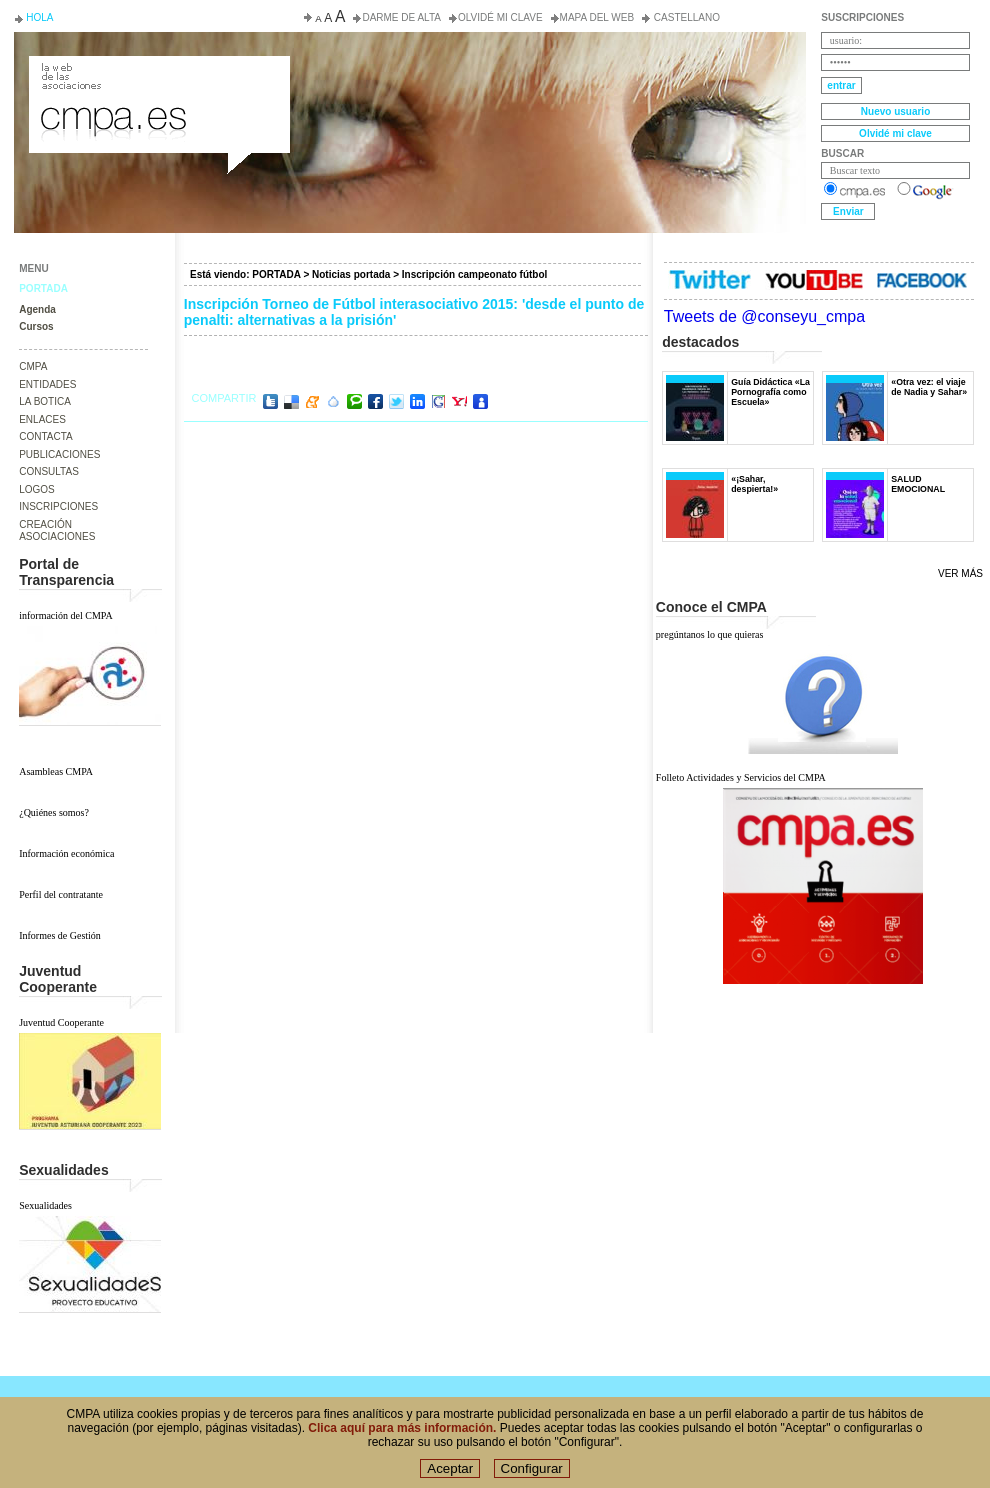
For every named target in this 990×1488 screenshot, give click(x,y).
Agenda (37, 309)
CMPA (33, 366)
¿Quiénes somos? (54, 812)
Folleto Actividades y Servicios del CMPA (741, 777)
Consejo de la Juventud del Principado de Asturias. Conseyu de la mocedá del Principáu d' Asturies (158, 74)
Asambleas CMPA (56, 771)
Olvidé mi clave (500, 17)
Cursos (36, 326)
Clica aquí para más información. (402, 1431)
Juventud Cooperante (61, 1022)
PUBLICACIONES (59, 454)
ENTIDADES (47, 384)
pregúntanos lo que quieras (709, 634)
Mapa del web (597, 17)
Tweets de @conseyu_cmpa (764, 316)
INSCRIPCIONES (58, 506)
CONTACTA (46, 436)
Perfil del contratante (61, 894)
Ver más (960, 573)
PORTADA (43, 288)
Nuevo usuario (895, 111)
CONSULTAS (49, 471)
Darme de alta (401, 17)
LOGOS (37, 489)
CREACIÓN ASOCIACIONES (57, 531)
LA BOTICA (45, 401)
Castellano (685, 17)
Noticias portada (351, 274)
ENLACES (42, 419)
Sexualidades (45, 1205)
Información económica (66, 853)
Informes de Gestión (60, 935)
